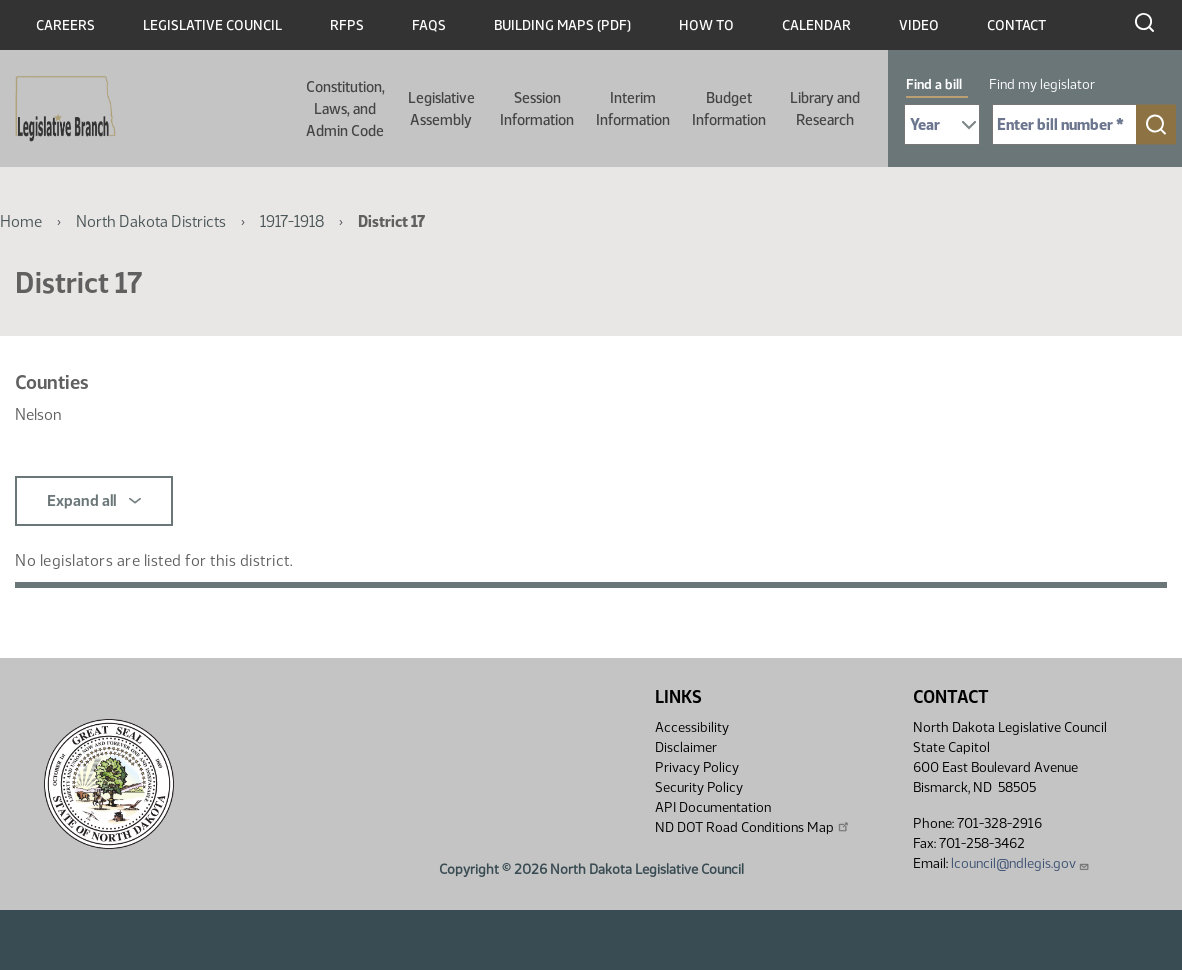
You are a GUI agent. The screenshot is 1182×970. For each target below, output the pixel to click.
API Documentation (713, 807)
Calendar (816, 25)
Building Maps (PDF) (562, 25)
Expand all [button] (94, 501)
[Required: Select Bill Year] (942, 124)
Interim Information (633, 109)
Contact (1016, 25)
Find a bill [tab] (934, 84)
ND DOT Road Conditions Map (753, 827)
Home (21, 221)
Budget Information (729, 109)
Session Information (537, 109)
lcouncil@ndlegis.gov (1020, 863)
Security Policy (699, 787)
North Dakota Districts (151, 221)
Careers (65, 25)
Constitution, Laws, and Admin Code (345, 109)
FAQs (429, 25)
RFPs (347, 25)
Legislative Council (212, 25)
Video (919, 25)
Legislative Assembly (441, 109)
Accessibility (692, 727)
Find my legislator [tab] (1042, 84)
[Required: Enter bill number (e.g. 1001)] (1064, 124)
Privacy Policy (697, 767)
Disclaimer (686, 747)
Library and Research (825, 109)
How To (706, 25)
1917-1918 (292, 221)
